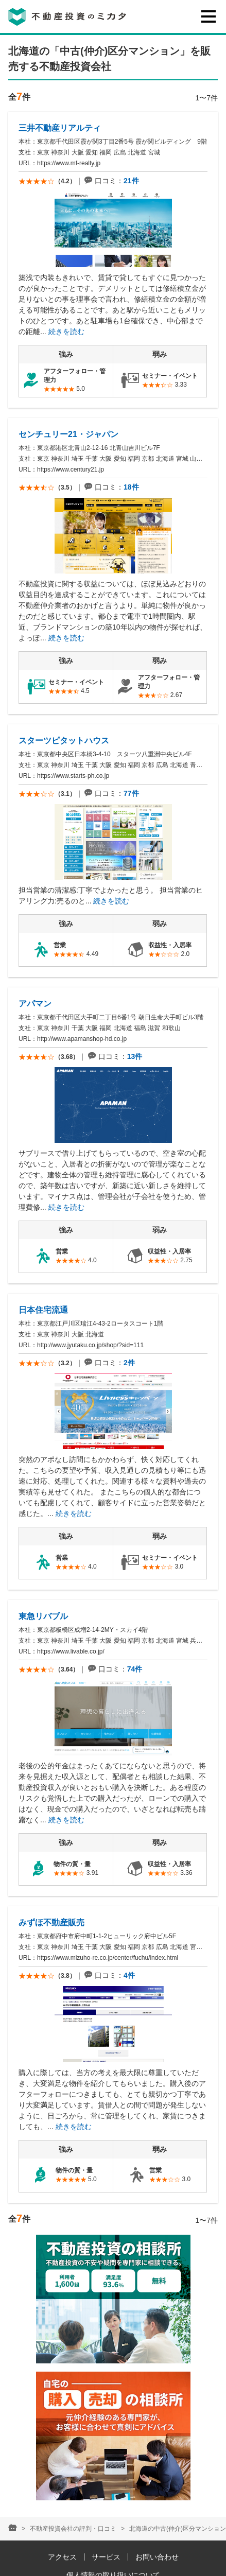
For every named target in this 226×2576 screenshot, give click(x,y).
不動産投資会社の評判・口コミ (73, 2528)
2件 (129, 1363)
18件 (131, 487)
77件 (131, 793)
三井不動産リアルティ (60, 128)
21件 (131, 181)
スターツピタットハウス (64, 740)
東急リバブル (43, 1616)
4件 (129, 1975)
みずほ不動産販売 (51, 1922)
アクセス (62, 2557)
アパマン (35, 1003)
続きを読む (66, 331)
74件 (135, 1669)
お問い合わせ (157, 2557)
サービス (106, 2557)
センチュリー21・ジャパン (68, 434)
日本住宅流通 (43, 1310)
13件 (135, 1056)
